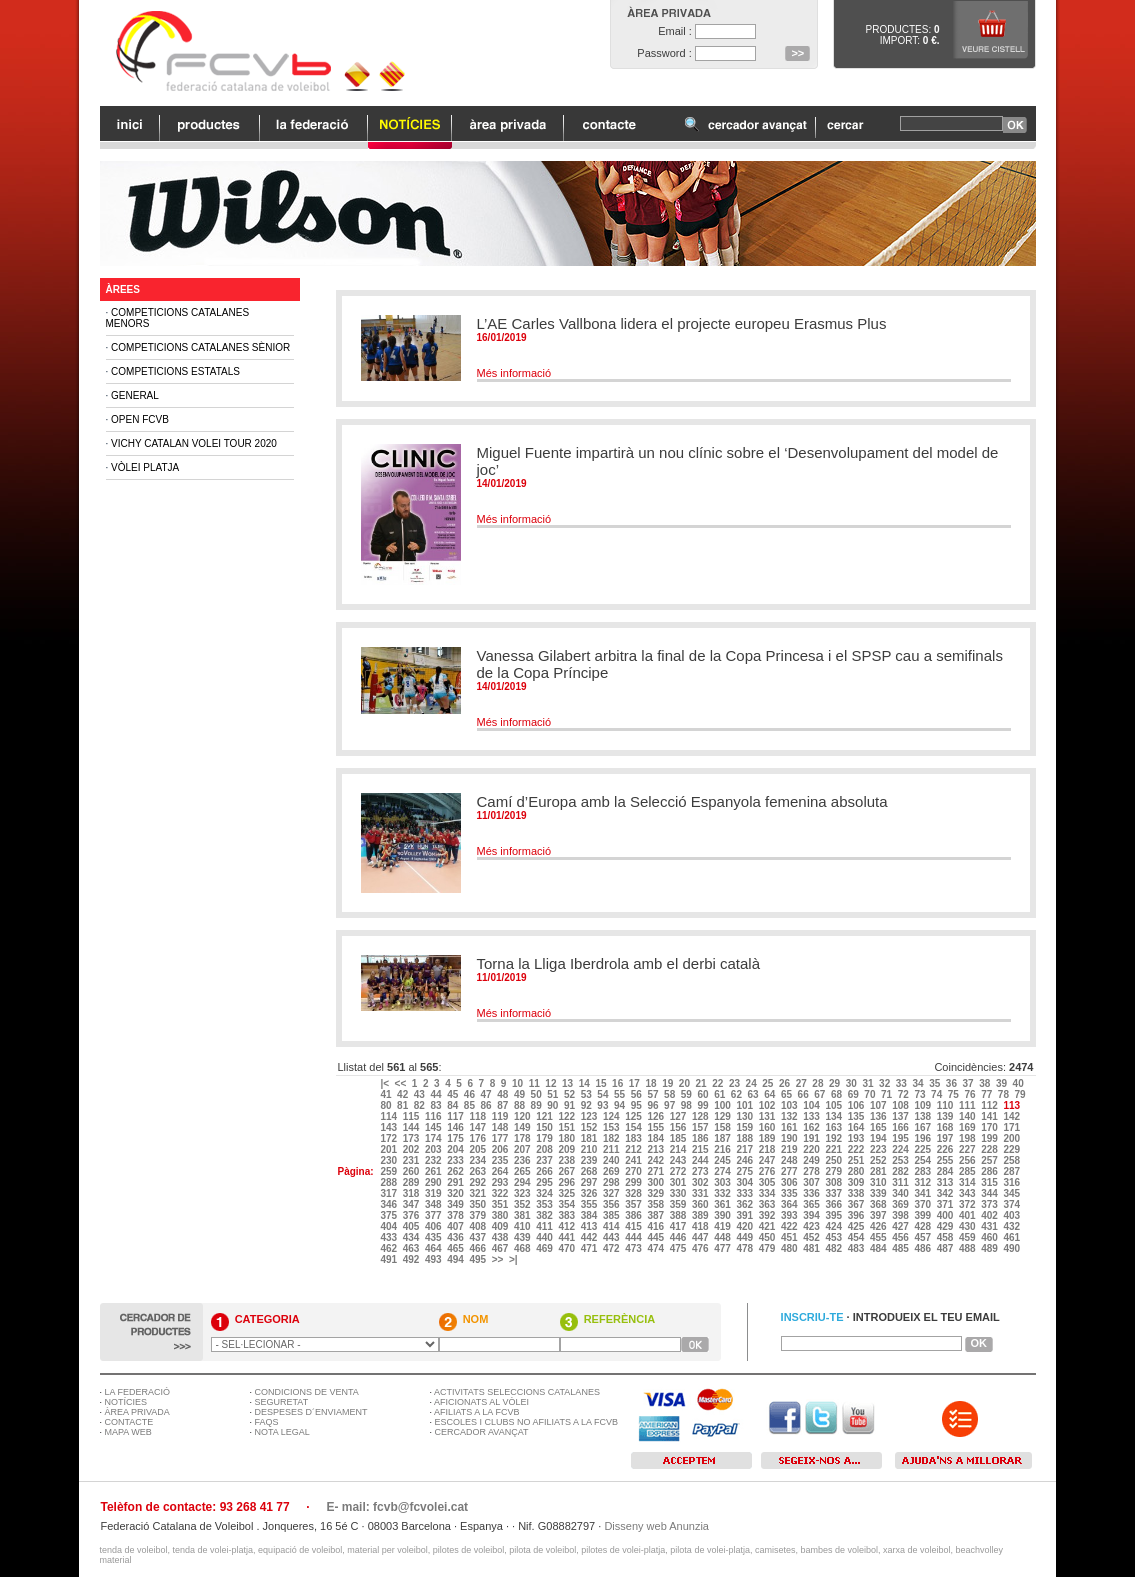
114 (389, 1116)
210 (590, 1149)
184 (656, 1138)
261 (434, 1171)
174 (434, 1138)
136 (879, 1116)
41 (387, 1094)
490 (1012, 1248)
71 (888, 1094)
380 (501, 1215)
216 (723, 1149)
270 (634, 1171)
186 (701, 1138)
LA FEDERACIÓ (138, 1392)
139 (946, 1116)
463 (412, 1248)
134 (834, 1116)
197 (946, 1138)
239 (590, 1160)
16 (619, 1083)
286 (990, 1171)
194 (879, 1138)
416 (656, 1226)
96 (654, 1105)
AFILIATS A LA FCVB (476, 1412)
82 (421, 1105)
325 (567, 1193)
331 (701, 1193)
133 (812, 1116)
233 (456, 1160)
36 (953, 1083)
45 (454, 1094)
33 (903, 1083)
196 (923, 1138)
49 (521, 1094)
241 (634, 1160)
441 (567, 1237)
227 (968, 1149)
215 (701, 1149)
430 (968, 1226)
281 (879, 1171)
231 (412, 1160)
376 (412, 1215)
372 (968, 1204)
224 (901, 1149)
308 (834, 1182)
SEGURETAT (282, 1402)
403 (1012, 1215)
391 (745, 1215)
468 (523, 1248)
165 (879, 1127)
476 (701, 1248)
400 (946, 1215)
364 (790, 1204)
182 (612, 1138)
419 (723, 1226)
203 (434, 1149)
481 (812, 1248)
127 (679, 1116)
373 (990, 1204)
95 (638, 1105)
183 (634, 1138)
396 (857, 1215)
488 (968, 1248)
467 (501, 1248)
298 (612, 1182)
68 (838, 1094)
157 (701, 1127)
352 (523, 1204)
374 (1012, 1204)
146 (456, 1127)
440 (545, 1237)
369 (901, 1204)
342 (946, 1193)
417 (679, 1226)
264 (501, 1171)
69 (855, 1094)
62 (738, 1094)
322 (501, 1193)
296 (567, 1182)
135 (857, 1116)
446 (679, 1237)
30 (853, 1083)
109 (923, 1105)
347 (412, 1204)
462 (389, 1248)
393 (790, 1215)
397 (879, 1215)
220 (812, 1149)
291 (456, 1182)
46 (471, 1094)
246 (745, 1160)
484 (879, 1248)
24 (753, 1083)
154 (634, 1127)
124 (612, 1116)
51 (554, 1094)
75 (955, 1094)
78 (1005, 1094)
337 (834, 1193)
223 (879, 1149)
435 (434, 1237)
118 (478, 1116)
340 (901, 1193)
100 (723, 1105)
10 (519, 1083)
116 (434, 1116)
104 (812, 1105)
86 (488, 1105)
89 (538, 1105)
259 (389, 1171)
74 (938, 1094)
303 (723, 1182)
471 (590, 1248)
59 (688, 1094)
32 (886, 1083)
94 (621, 1105)
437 (478, 1237)
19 (669, 1083)
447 (701, 1237)
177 (501, 1138)
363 (768, 1204)
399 (923, 1215)
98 (688, 1105)
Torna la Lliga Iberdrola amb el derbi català (619, 963)
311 (901, 1182)
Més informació (514, 373)
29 (836, 1083)
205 (478, 1149)
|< (385, 1083)
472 (612, 1248)
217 (745, 1149)
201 (389, 1149)
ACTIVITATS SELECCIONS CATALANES (517, 1392)
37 (970, 1083)
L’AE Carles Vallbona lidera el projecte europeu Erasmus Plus (682, 323)
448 (723, 1237)
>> (499, 1259)
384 (590, 1215)
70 (871, 1094)
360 (701, 1204)
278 (812, 1171)
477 (723, 1248)
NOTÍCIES (126, 1402)
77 (988, 1094)
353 (545, 1204)
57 (654, 1094)
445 (656, 1237)
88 (521, 1105)
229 (1012, 1149)
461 (1012, 1237)
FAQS (267, 1422)
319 (434, 1193)
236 (523, 1160)
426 (879, 1226)
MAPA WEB (128, 1432)
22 (719, 1083)
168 (946, 1127)
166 (901, 1127)
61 (721, 1094)
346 (389, 1204)
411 (545, 1226)
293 (501, 1182)
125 (634, 1116)
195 (901, 1138)
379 (478, 1215)
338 (857, 1193)
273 (701, 1171)
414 (612, 1226)
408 (478, 1226)
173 (412, 1138)
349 (456, 1204)
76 (971, 1094)
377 (434, 1215)
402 (990, 1215)
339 (879, 1193)
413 (590, 1226)
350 (478, 1204)
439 (523, 1237)
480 (790, 1248)
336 (812, 1193)
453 (834, 1237)
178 (523, 1138)
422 (790, 1226)
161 (790, 1127)
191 (812, 1138)
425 (857, 1226)
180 (567, 1138)
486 (923, 1248)
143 (389, 1127)
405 (412, 1226)
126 (656, 1116)
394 (812, 1215)
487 (946, 1248)
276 (768, 1171)
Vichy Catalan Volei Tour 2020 (194, 443)
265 (523, 1171)
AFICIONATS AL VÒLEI (481, 1402)
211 (612, 1149)
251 (857, 1160)
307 (812, 1182)
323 (523, 1193)
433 (389, 1237)
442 (590, 1237)
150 (545, 1127)
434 (412, 1237)
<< (402, 1083)
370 (923, 1204)
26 (786, 1083)
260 (412, 1171)
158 (723, 1127)
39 (1003, 1083)
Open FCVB (140, 419)
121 (545, 1116)
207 (523, 1149)
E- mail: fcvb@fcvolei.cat (397, 1507)
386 (634, 1215)
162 (812, 1127)
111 (968, 1105)
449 (745, 1237)
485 (901, 1248)
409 (501, 1226)
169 (968, 1127)
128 (701, 1116)
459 (968, 1237)
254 (923, 1160)
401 (968, 1215)
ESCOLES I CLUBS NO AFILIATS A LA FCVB (526, 1422)
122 (567, 1116)
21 (703, 1083)
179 (545, 1138)
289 (412, 1182)
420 (745, 1226)
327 (612, 1193)
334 (768, 1193)
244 (701, 1160)
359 (679, 1204)
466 (478, 1248)
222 (857, 1149)
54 (604, 1094)
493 (434, 1259)
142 (1012, 1116)
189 (768, 1138)
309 (857, 1182)
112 (990, 1105)
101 (745, 1105)
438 (501, 1237)
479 (768, 1248)
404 (389, 1226)
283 (923, 1171)
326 (590, 1193)
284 (946, 1171)
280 (857, 1171)
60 (704, 1094)
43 (421, 1094)
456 (901, 1237)
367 (857, 1204)
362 (745, 1204)
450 (768, 1237)
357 (634, 1204)
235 (501, 1160)
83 (437, 1105)
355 (590, 1204)
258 (1012, 1160)
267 (567, 1171)
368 (879, 1204)
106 (857, 1105)
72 (905, 1094)
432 (1012, 1226)
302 (701, 1182)
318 (412, 1193)
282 (901, 1171)
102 (768, 1105)
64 (771, 1094)
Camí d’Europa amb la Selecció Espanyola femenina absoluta (682, 801)
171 (1012, 1127)
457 (923, 1237)
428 (923, 1226)
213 (656, 1149)
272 (679, 1171)
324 (545, 1193)
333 (745, 1193)
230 (389, 1160)
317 (389, 1193)
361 (723, 1204)
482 (834, 1248)
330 (679, 1193)
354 (567, 1204)
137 (901, 1116)
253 (901, 1160)
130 (745, 1116)
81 (404, 1105)
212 (634, 1149)
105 (834, 1105)
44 (437, 1094)
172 (389, 1138)
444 (634, 1237)
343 (968, 1193)
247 (768, 1160)
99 (704, 1105)
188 (745, 1138)
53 (588, 1094)
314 (968, 1182)
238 (567, 1160)
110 (946, 1105)
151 (567, 1127)
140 (968, 1116)
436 (456, 1237)
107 (879, 1105)
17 (636, 1083)
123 (590, 1116)
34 (919, 1083)
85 (471, 1105)
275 (745, 1171)
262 (456, 1171)
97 (671, 1105)
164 (857, 1127)
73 (921, 1094)
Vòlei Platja (145, 467)
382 (545, 1215)
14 (586, 1083)
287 (1012, 1171)
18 (652, 1083)
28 (819, 1083)
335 (790, 1193)
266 (545, 1171)
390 (723, 1215)
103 (790, 1105)
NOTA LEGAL (282, 1432)
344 (990, 1193)
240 (612, 1160)
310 (879, 1182)
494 (456, 1259)
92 (588, 1105)
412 (567, 1226)
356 (612, 1204)
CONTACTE (129, 1422)
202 (412, 1149)
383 (567, 1215)
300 (656, 1182)
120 (523, 1116)
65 (788, 1094)
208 (545, 1149)
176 (478, 1138)
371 (946, 1204)
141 (990, 1116)
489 (990, 1248)
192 (834, 1138)
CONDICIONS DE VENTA (307, 1392)
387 (656, 1215)
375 (389, 1215)
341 (923, 1193)
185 (679, 1138)
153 (612, 1127)
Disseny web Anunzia (656, 1526)
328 (634, 1193)
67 (821, 1094)
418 (701, 1226)
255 (946, 1160)
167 (923, 1127)
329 (656, 1193)
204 (456, 1149)
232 (434, 1160)
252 (879, 1160)
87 (504, 1105)
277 (790, 1171)
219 (790, 1149)
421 (768, 1226)
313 (946, 1182)
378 (456, 1215)
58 (671, 1094)
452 (812, 1237)
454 (857, 1237)
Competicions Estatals (175, 371)
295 (545, 1182)
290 (434, 1182)
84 (454, 1105)
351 (501, 1204)
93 (604, 1105)
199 (990, 1138)
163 (834, 1127)
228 (990, 1149)
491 (389, 1259)
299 (634, 1182)
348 (434, 1204)
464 (434, 1248)
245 (723, 1160)
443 (612, 1237)
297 (590, 1182)
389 (701, 1215)
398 (901, 1215)
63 (755, 1094)
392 (768, 1215)
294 (523, 1182)
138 (923, 1116)
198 (968, 1138)
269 (612, 1171)
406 (434, 1226)
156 (679, 1127)
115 (412, 1116)
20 (686, 1083)
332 (723, 1193)
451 (790, 1237)
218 (768, 1149)
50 (538, 1094)
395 (834, 1215)
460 (990, 1237)
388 (679, 1215)
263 (478, 1171)
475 (679, 1248)
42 (404, 1094)
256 (968, 1160)
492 (412, 1259)
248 (790, 1160)
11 (536, 1083)
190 (790, 1138)
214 (679, 1149)
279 (834, 1171)
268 (590, 1171)
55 (621, 1094)
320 (456, 1193)
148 (501, 1127)
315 (990, 1182)
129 (723, 1116)
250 (834, 1160)
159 (745, 1127)
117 (456, 1116)
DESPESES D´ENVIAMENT (311, 1412)
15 (602, 1083)
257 (990, 1160)
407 (456, 1226)
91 (571, 1105)
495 (478, 1259)
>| (514, 1259)
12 (552, 1083)
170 (990, 1127)
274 (723, 1171)
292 (478, 1182)
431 (990, 1226)
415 (634, 1226)
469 (545, 1248)
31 (869, 1083)
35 (936, 1083)
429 (946, 1226)
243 (679, 1160)
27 (803, 1083)
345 (1012, 1193)
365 (812, 1204)
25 (769, 1083)
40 (1020, 1083)
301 (679, 1182)
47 (488, 1094)
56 (638, 1094)
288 (389, 1182)
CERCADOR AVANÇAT (482, 1432)
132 (790, 1116)
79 (1022, 1094)
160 (768, 1127)
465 (456, 1248)
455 (879, 1237)
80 (387, 1105)
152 (590, 1127)
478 (745, 1248)
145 (434, 1127)
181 (590, 1138)
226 (946, 1149)
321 (478, 1193)
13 (569, 1083)
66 (805, 1094)
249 (812, 1160)
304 (745, 1182)
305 (768, 1182)
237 (545, 1160)
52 (571, 1094)
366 (834, 1204)
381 (523, 1215)
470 (567, 1248)
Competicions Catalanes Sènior (200, 347)
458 (946, 1237)
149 (523, 1127)
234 (478, 1160)
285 (968, 1171)
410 (523, 1226)
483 (857, 1248)
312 (923, 1182)
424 (834, 1226)
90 (554, 1105)
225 (923, 1149)
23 (736, 1083)
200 (1012, 1138)
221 (834, 1149)
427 (901, 1226)
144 (412, 1127)
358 (656, 1204)
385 (612, 1215)
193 (857, 1138)
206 (501, 1149)
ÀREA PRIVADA (137, 1412)
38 (986, 1083)
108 (901, 1105)
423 (812, 1226)
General (135, 395)
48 (504, 1094)
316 (1012, 1182)
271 (656, 1171)
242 (656, 1160)
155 (656, 1127)
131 (768, 1116)
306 (790, 1182)
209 (567, 1149)
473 (634, 1248)
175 (456, 1138)
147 (478, 1127)
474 (656, 1248)
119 (501, 1116)
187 (723, 1138)
